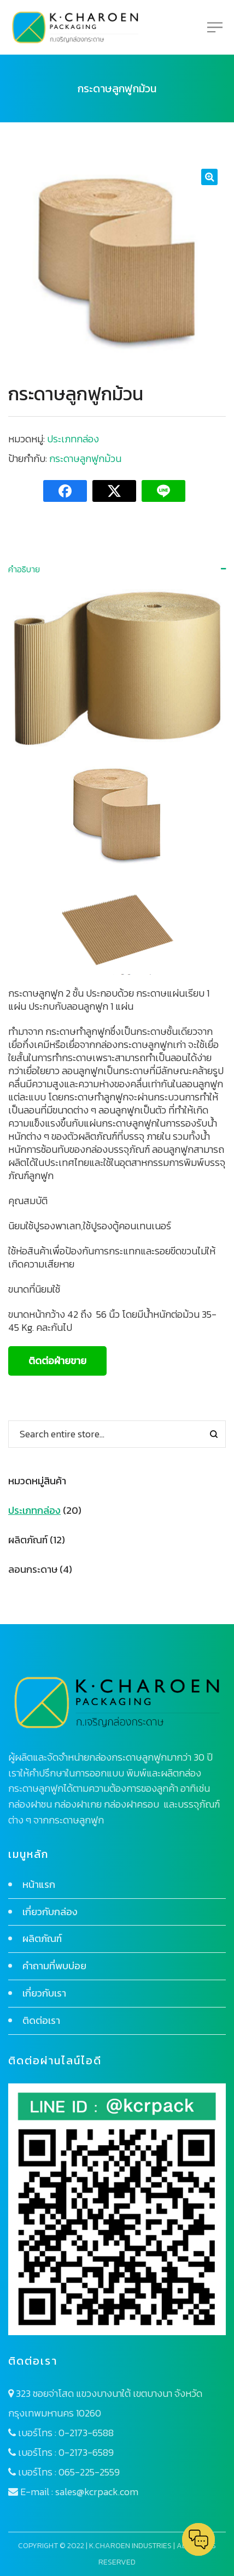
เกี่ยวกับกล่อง (50, 1911)
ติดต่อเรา (41, 2020)
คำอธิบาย (24, 569)
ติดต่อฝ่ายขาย (57, 1360)
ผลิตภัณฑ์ (28, 1539)
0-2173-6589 (86, 2452)
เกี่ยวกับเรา (44, 1993)
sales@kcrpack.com (96, 2491)
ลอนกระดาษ (32, 1569)
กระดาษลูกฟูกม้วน (85, 458)
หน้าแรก (38, 1884)
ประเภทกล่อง (73, 438)
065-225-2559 (89, 2472)
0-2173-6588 (86, 2432)
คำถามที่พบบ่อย (54, 1965)
